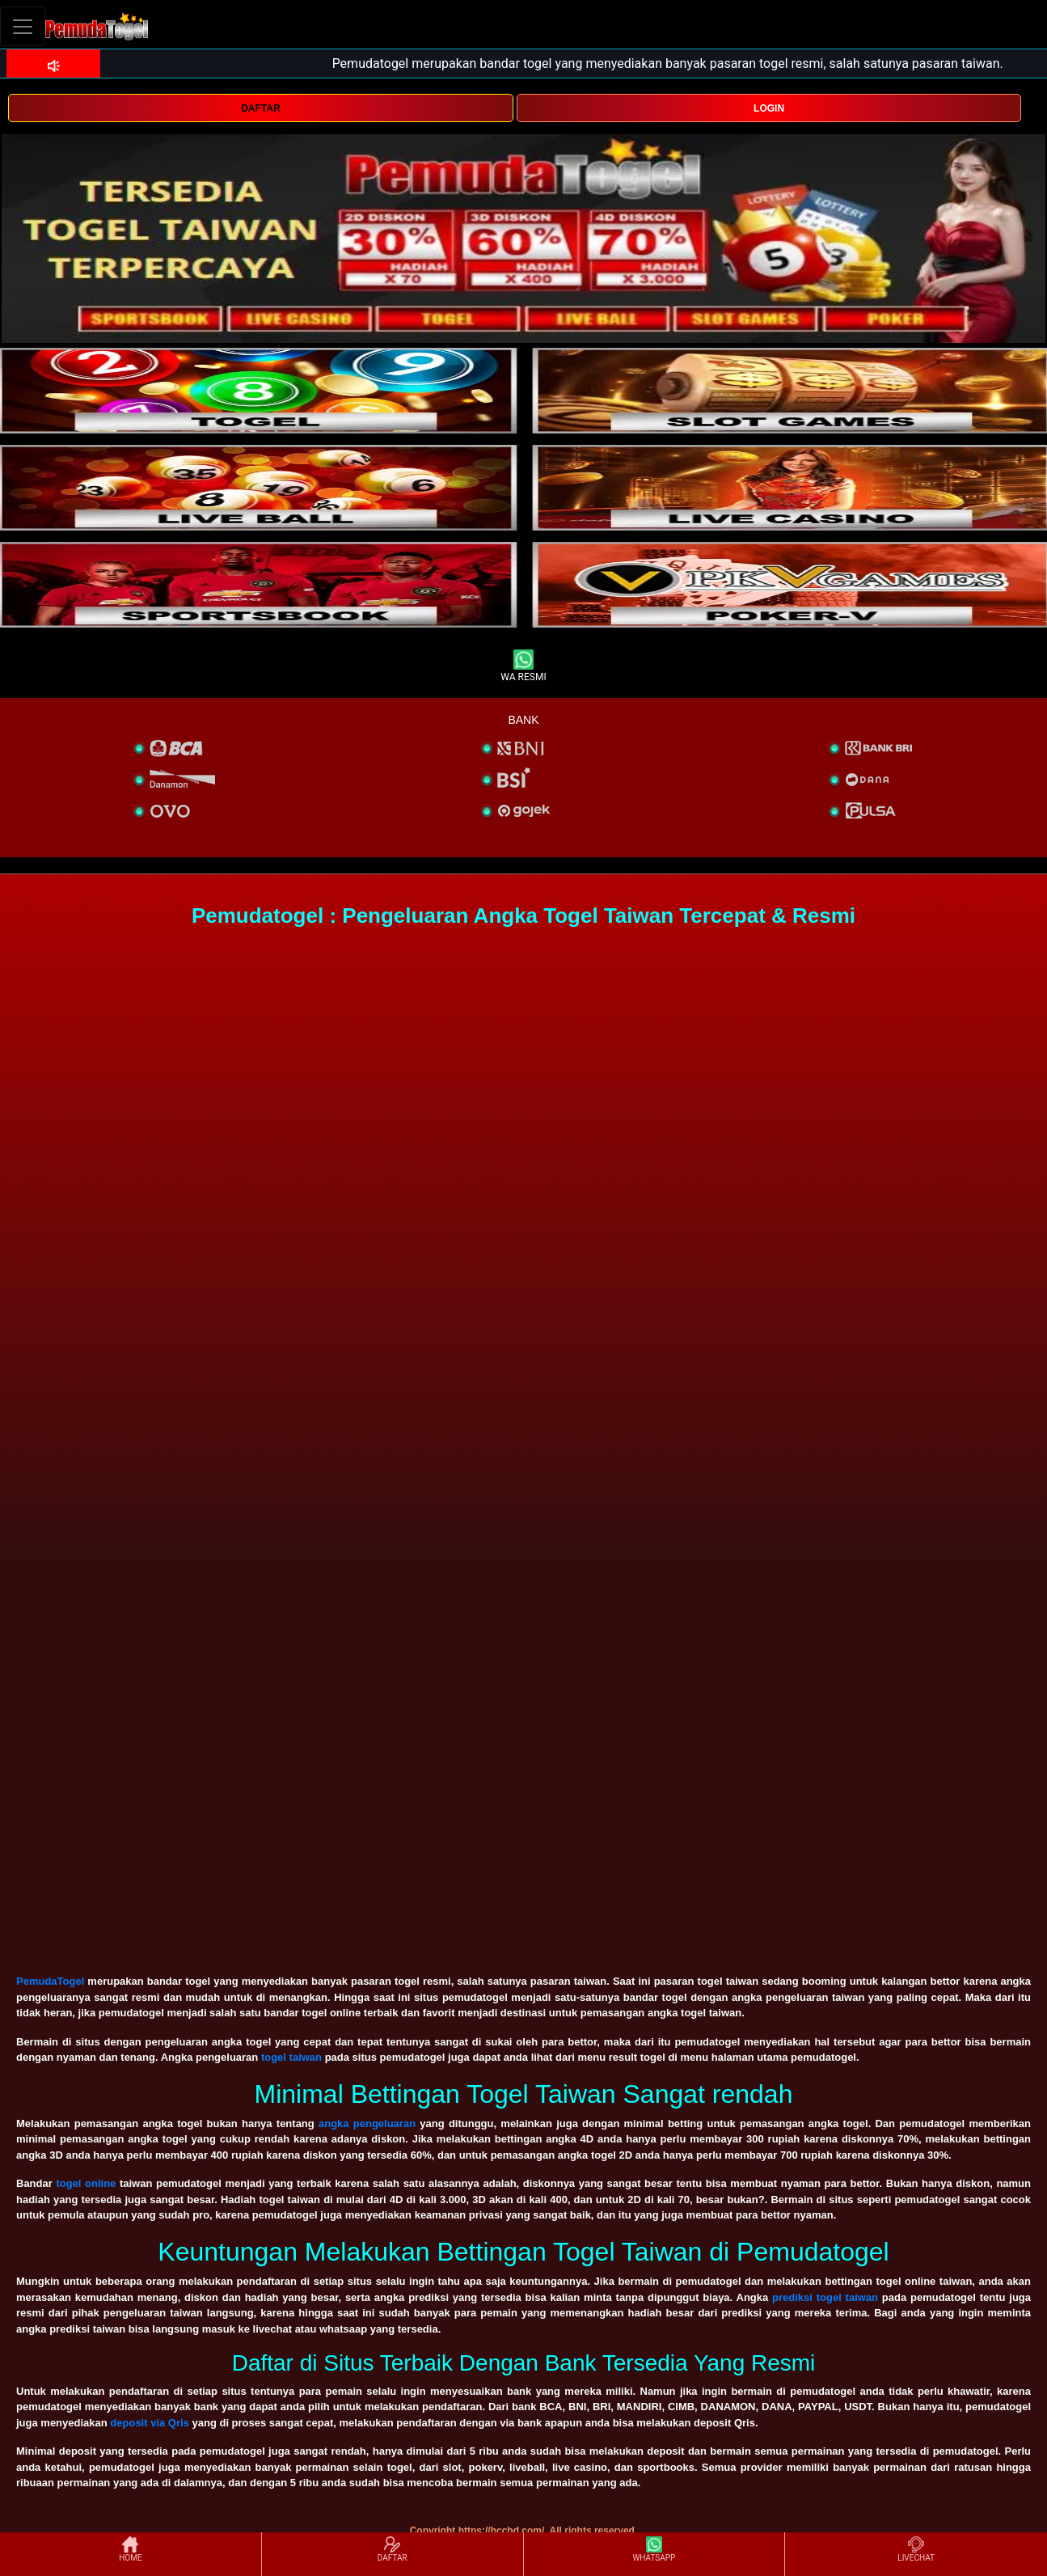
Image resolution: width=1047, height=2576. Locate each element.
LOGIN (769, 108)
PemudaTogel (50, 1981)
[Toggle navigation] (22, 26)
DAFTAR (260, 108)
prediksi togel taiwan (825, 2297)
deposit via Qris (149, 2423)
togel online (86, 2183)
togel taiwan (291, 2057)
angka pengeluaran (367, 2123)
